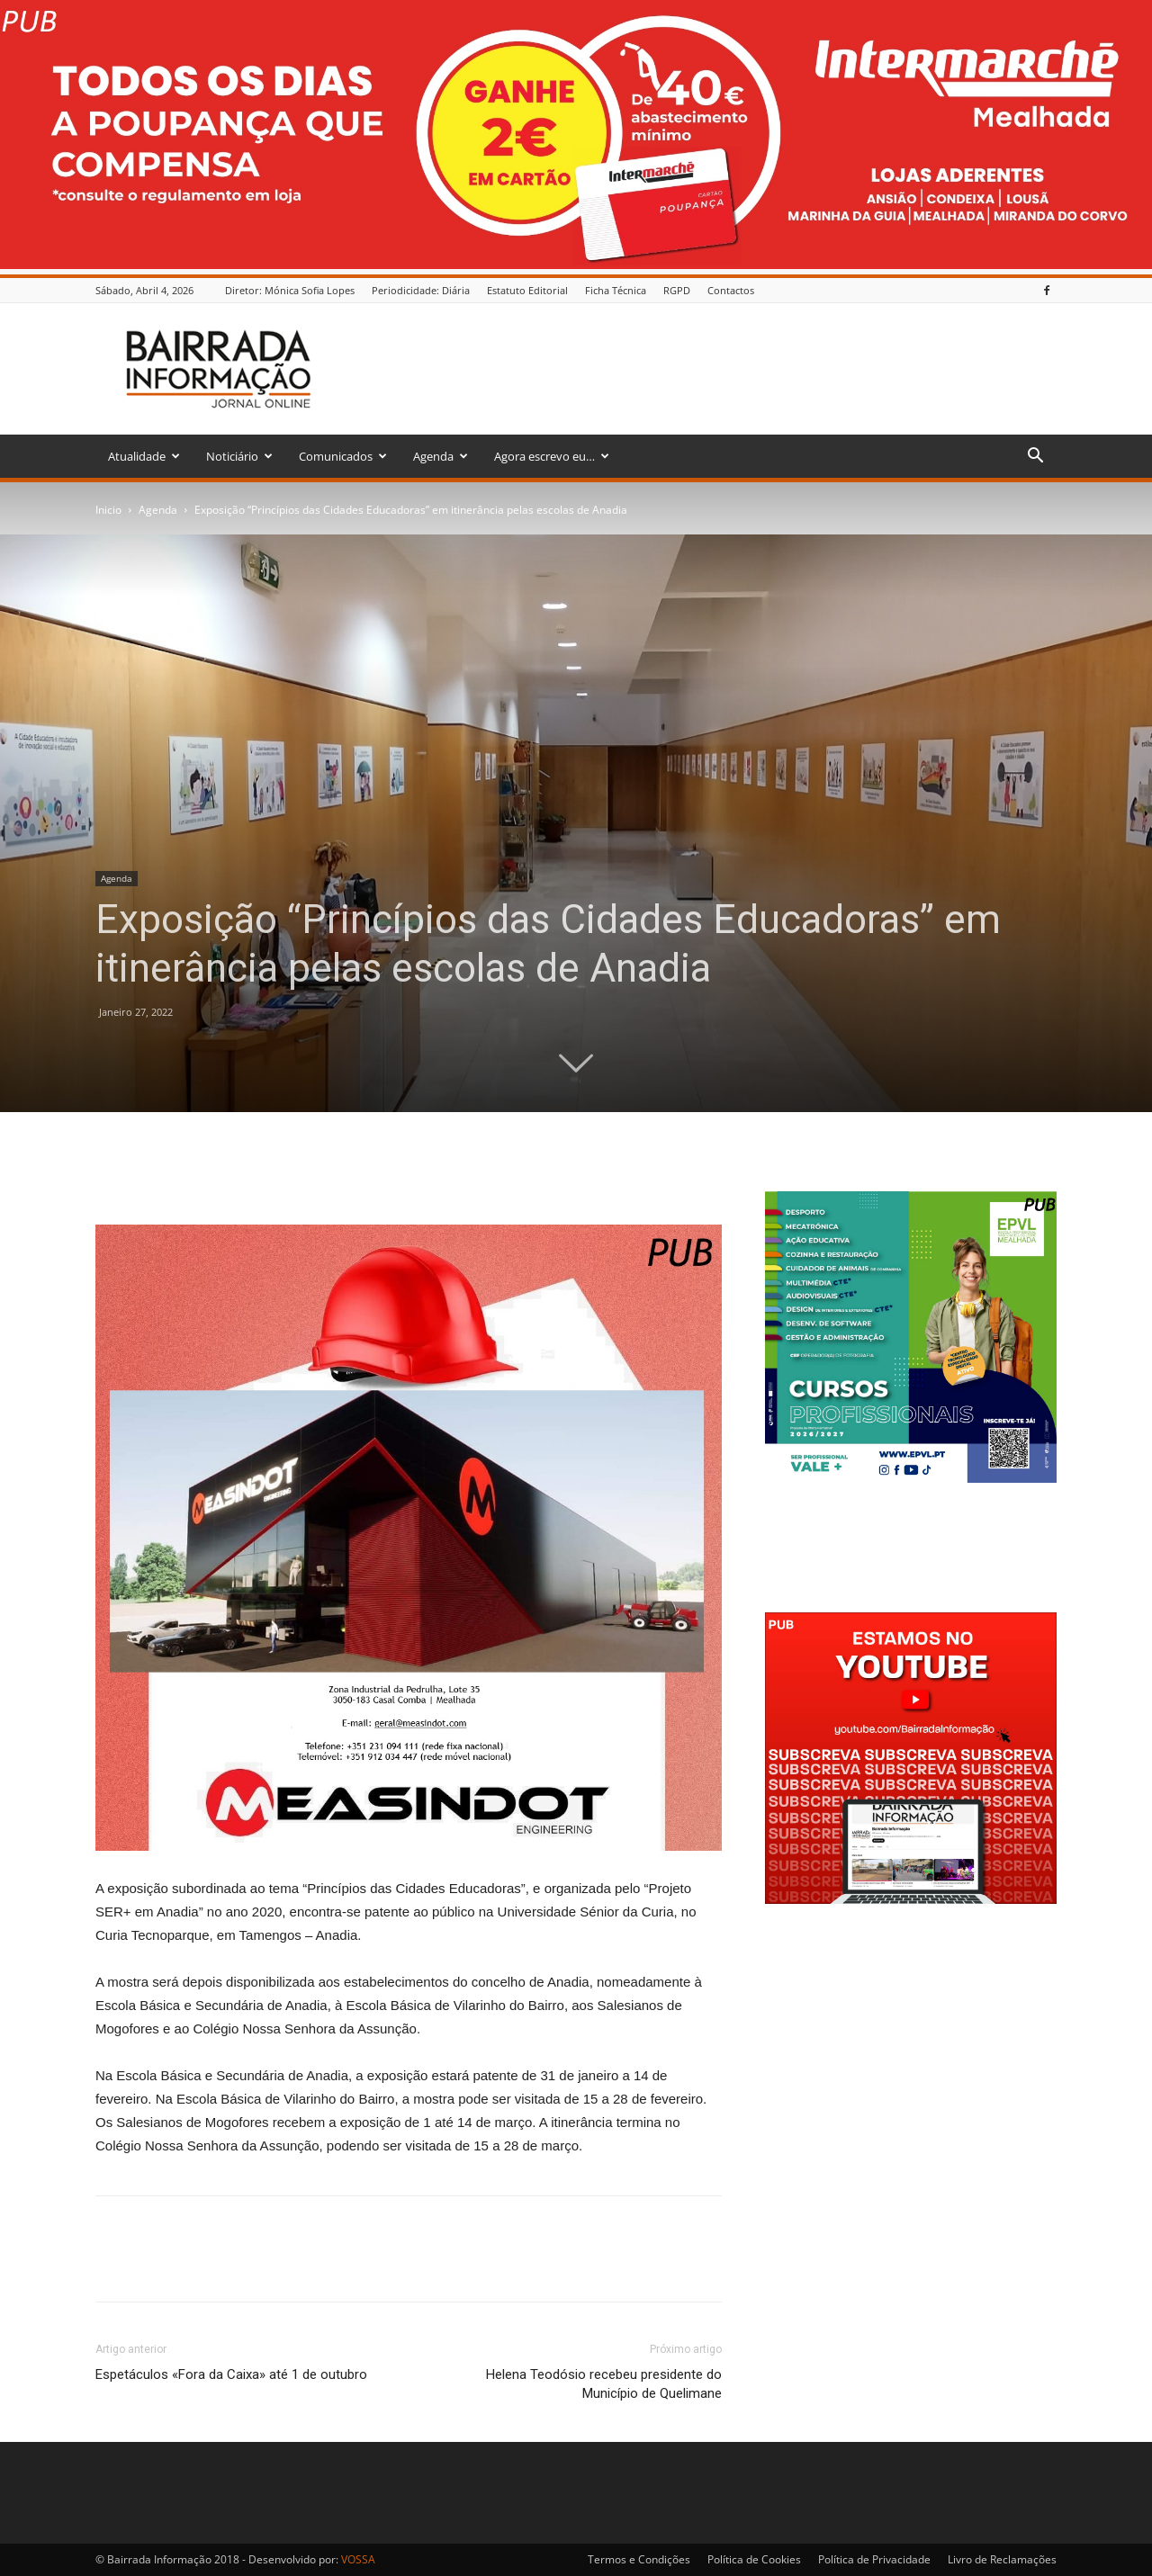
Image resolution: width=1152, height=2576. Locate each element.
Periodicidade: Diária (421, 290)
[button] (1035, 457)
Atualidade (144, 456)
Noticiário (239, 456)
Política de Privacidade (874, 2559)
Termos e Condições (639, 2559)
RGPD (676, 290)
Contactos (730, 290)
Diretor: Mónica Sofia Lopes (290, 290)
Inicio (108, 509)
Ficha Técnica (615, 290)
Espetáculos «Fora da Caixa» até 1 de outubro (231, 2374)
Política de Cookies (754, 2559)
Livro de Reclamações (1002, 2559)
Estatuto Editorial (527, 290)
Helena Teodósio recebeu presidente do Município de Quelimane (604, 2383)
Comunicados (343, 456)
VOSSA (358, 2559)
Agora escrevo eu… (551, 456)
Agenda (440, 456)
